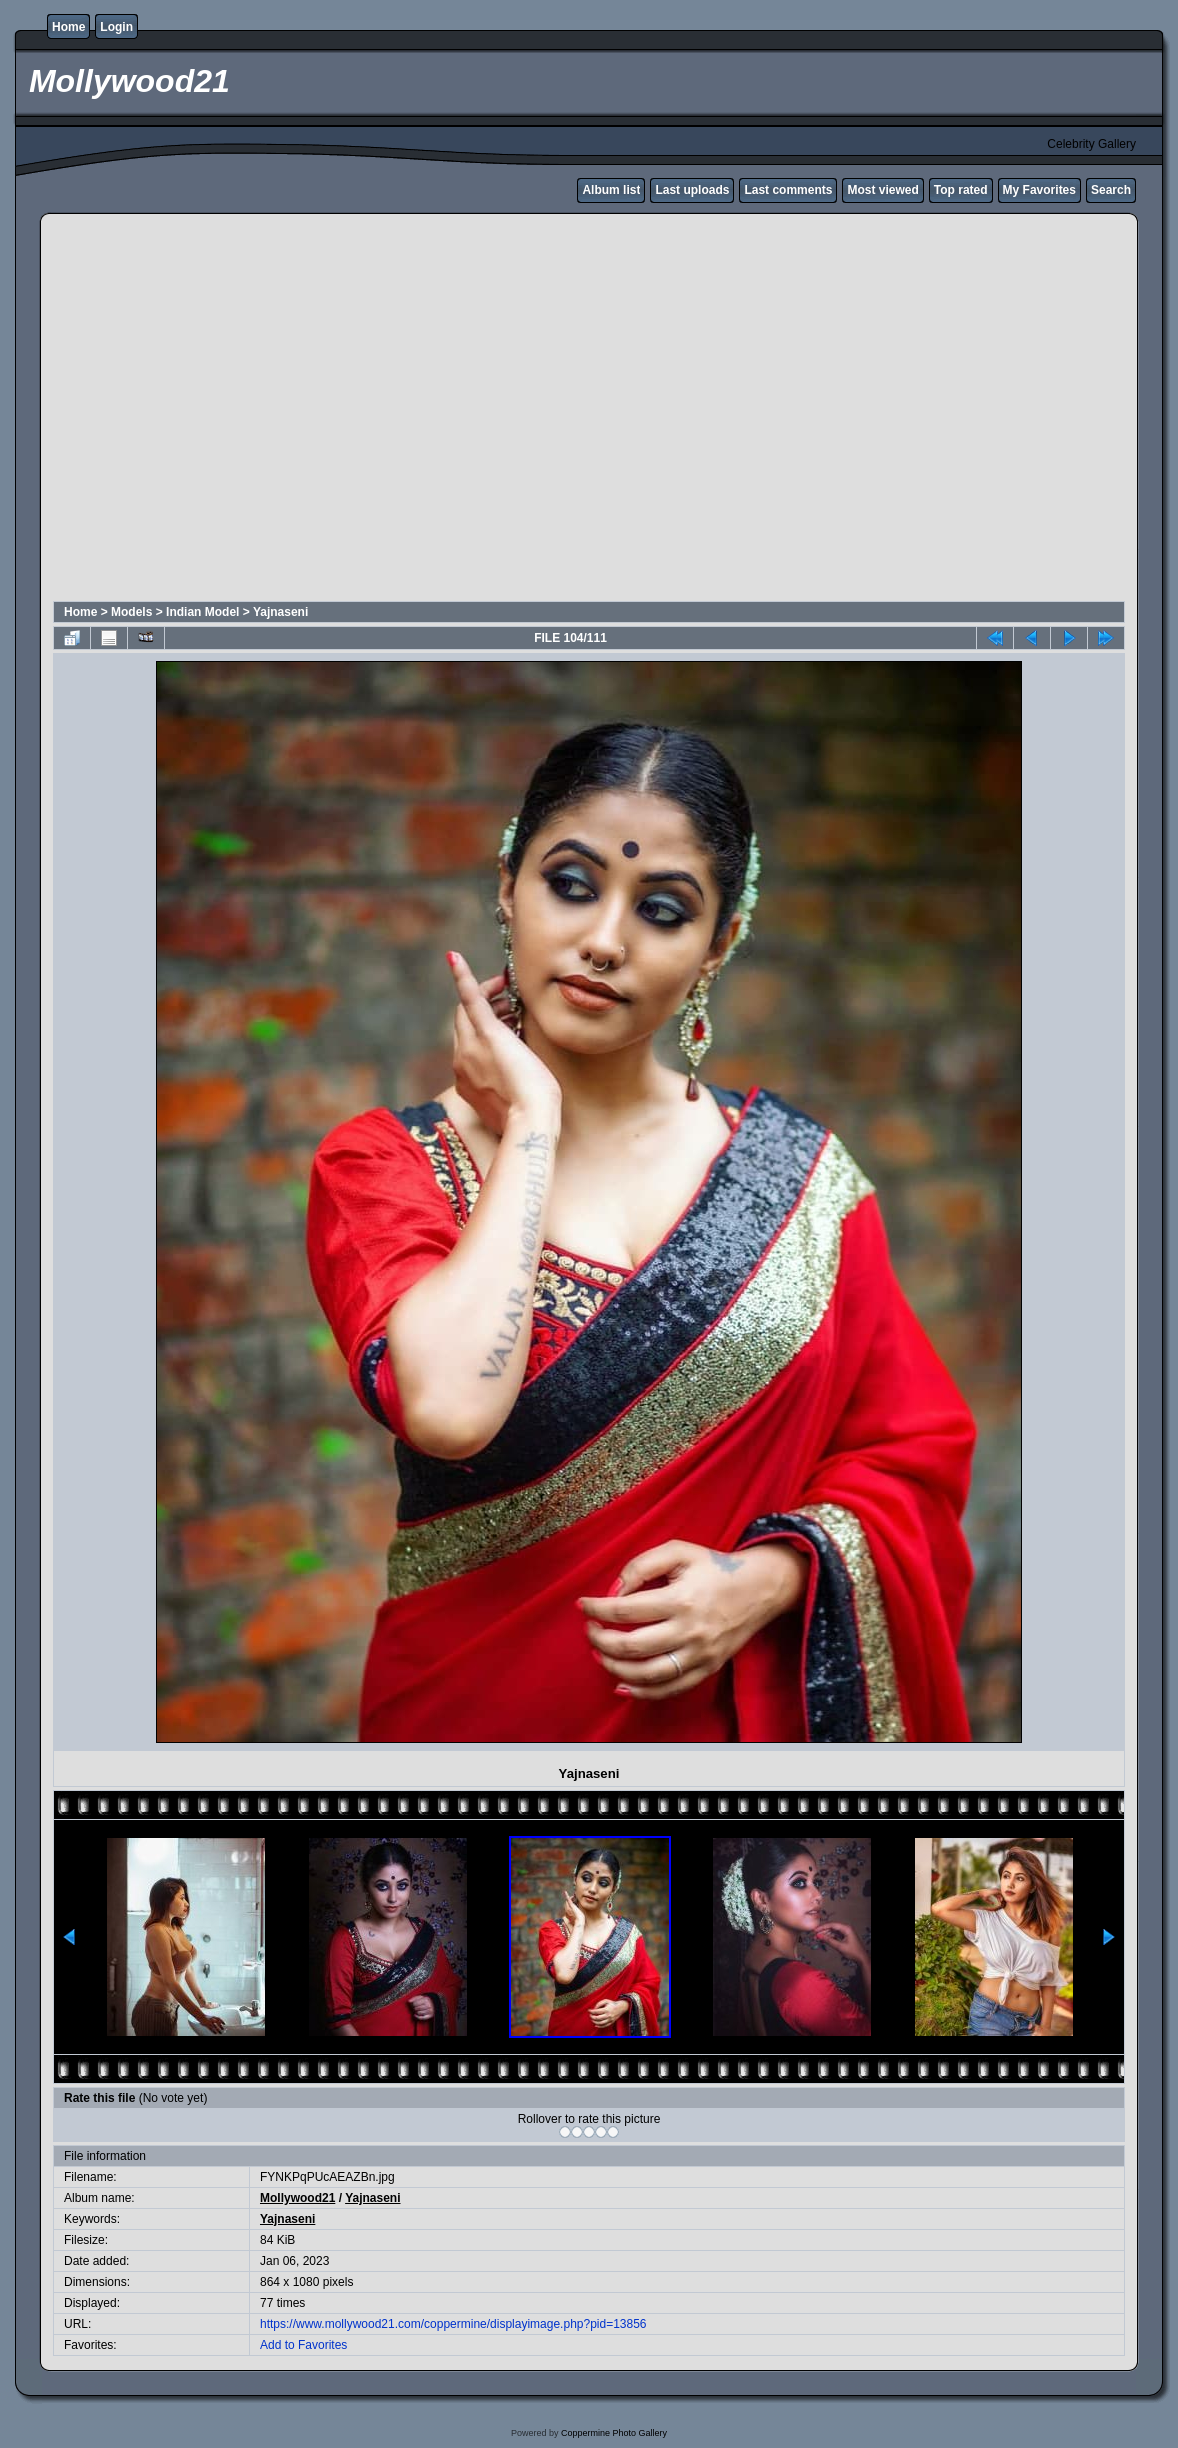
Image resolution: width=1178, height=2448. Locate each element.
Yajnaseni (280, 612)
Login (116, 27)
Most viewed (882, 190)
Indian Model (202, 612)
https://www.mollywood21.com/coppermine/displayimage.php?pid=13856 (453, 2324)
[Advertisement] (187, 410)
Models (131, 612)
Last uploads (692, 190)
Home (68, 27)
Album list (611, 190)
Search (1111, 190)
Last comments (788, 190)
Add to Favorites (303, 2345)
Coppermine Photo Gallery (614, 2433)
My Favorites (1039, 190)
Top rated (961, 190)
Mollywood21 (297, 2198)
